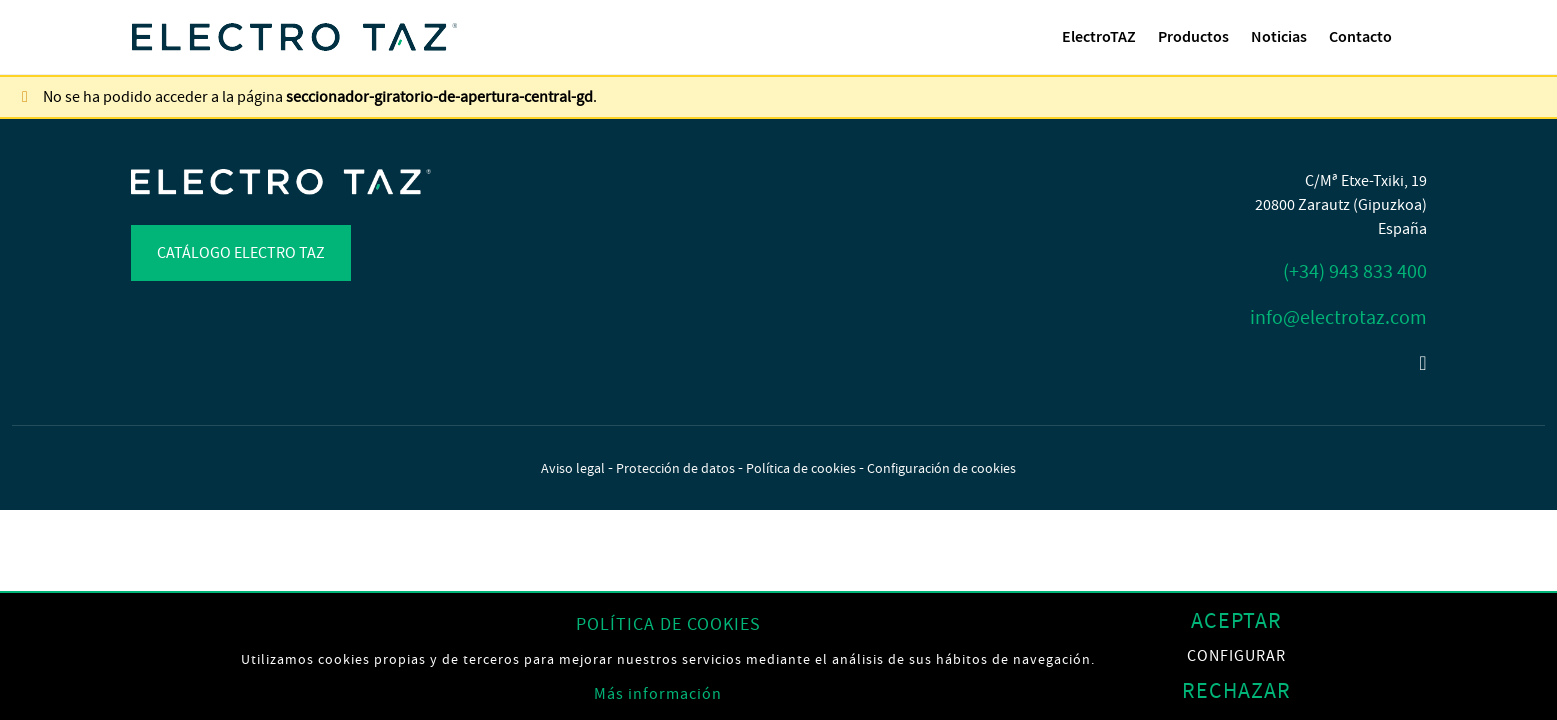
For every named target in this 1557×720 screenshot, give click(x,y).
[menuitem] (1099, 37)
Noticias (1279, 36)
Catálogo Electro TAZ (241, 253)
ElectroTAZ (1099, 36)
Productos (1193, 36)
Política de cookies (801, 468)
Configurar (1236, 656)
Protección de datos (675, 468)
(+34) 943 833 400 (1355, 271)
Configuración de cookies (941, 468)
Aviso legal (573, 468)
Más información (658, 694)
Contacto (1360, 36)
